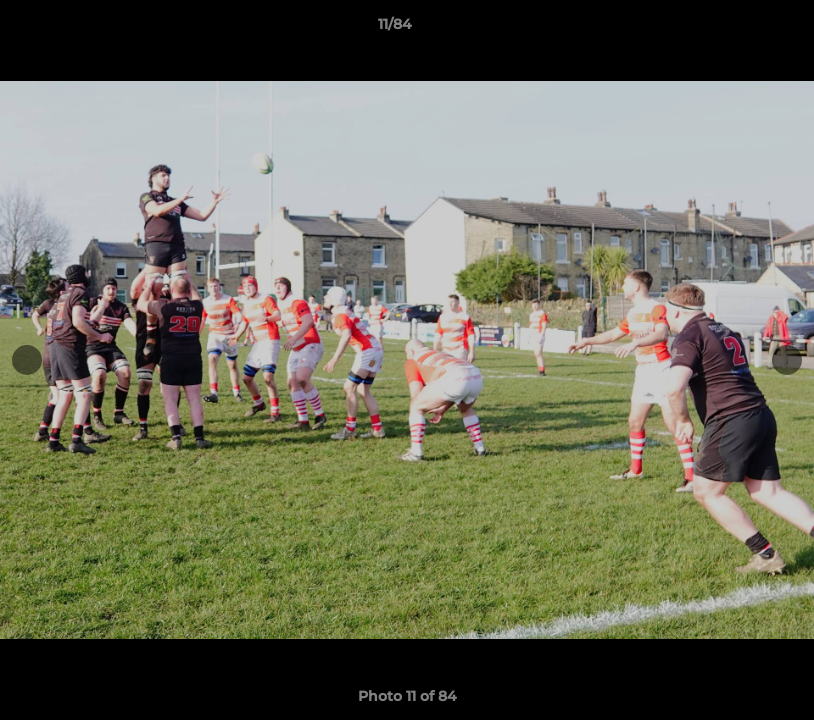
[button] (730, 29)
